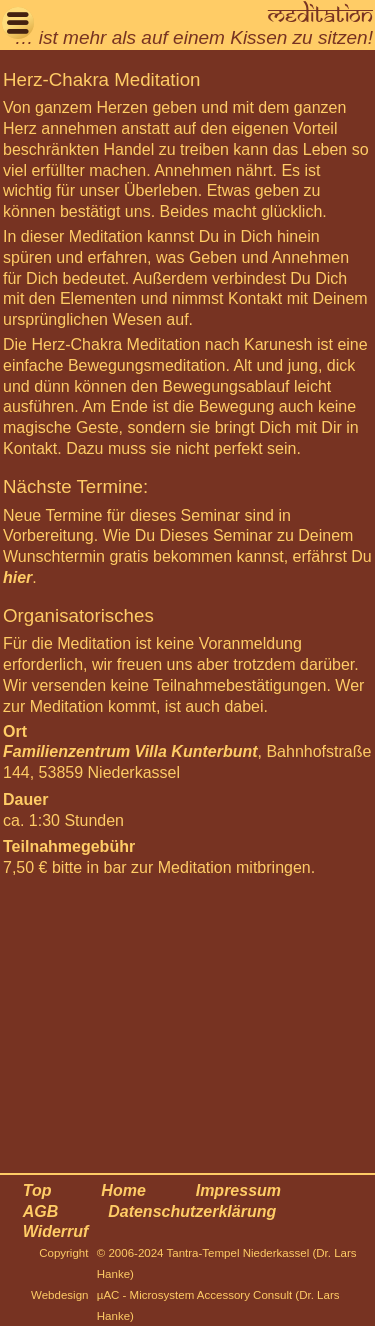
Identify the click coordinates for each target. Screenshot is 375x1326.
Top (37, 1190)
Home (123, 1190)
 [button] (18, 22)
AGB (41, 1211)
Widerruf (56, 1231)
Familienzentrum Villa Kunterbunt (130, 751)
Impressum (238, 1190)
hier (17, 577)
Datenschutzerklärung (192, 1211)
